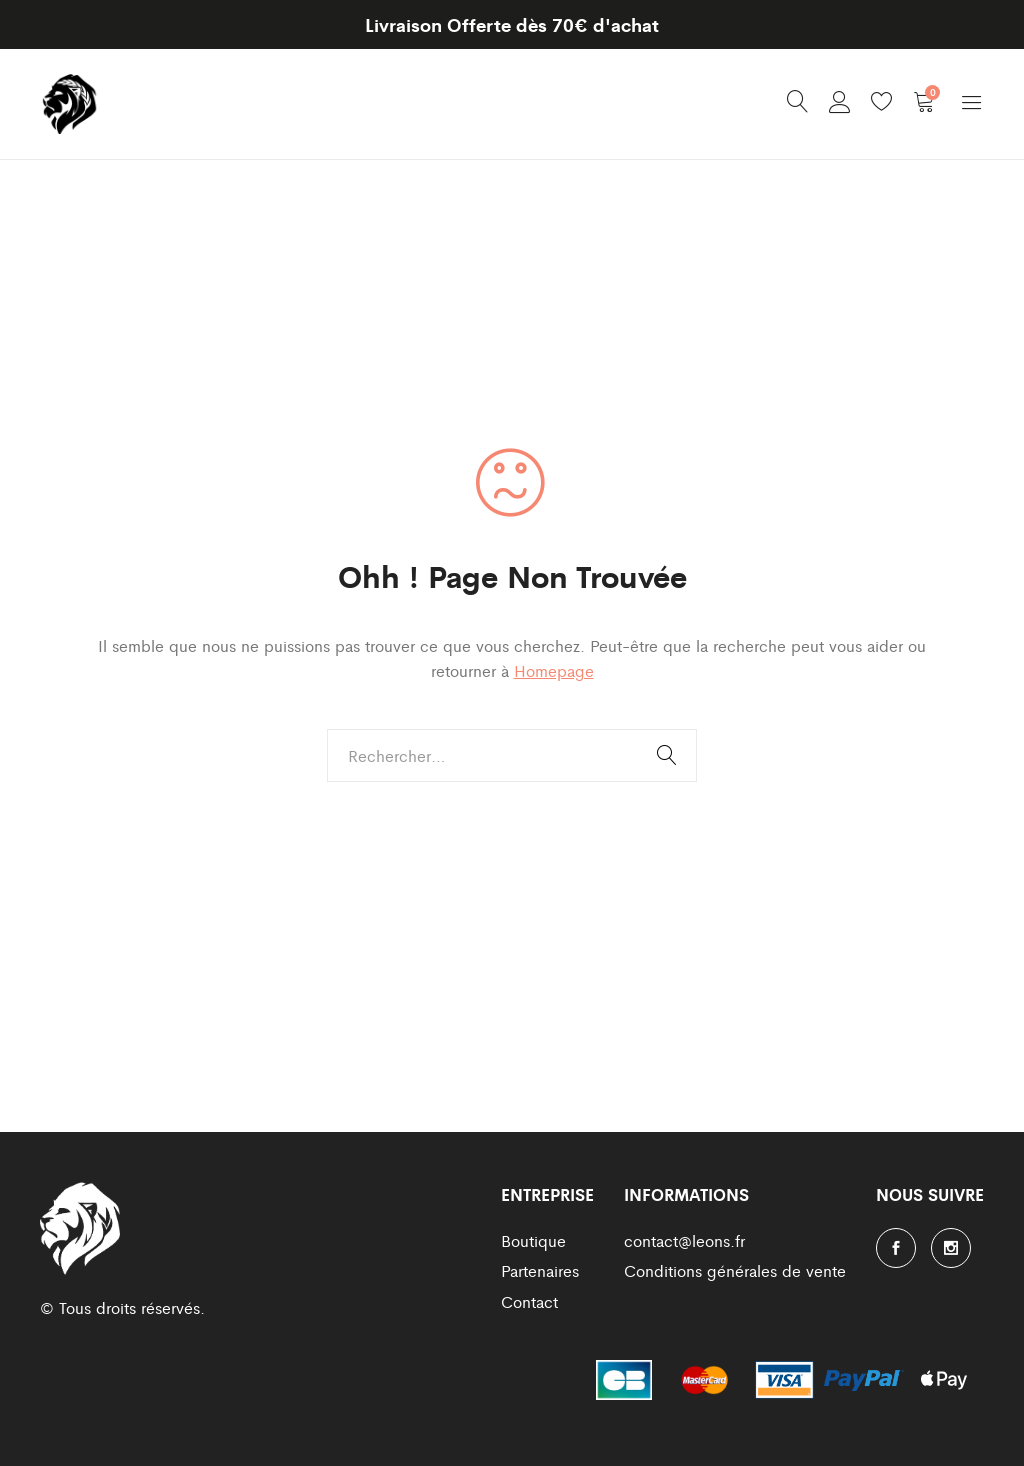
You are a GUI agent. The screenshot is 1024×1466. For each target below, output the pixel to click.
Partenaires (540, 1270)
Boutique (533, 1240)
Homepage (554, 670)
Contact (529, 1301)
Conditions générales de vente (735, 1270)
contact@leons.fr (684, 1240)
